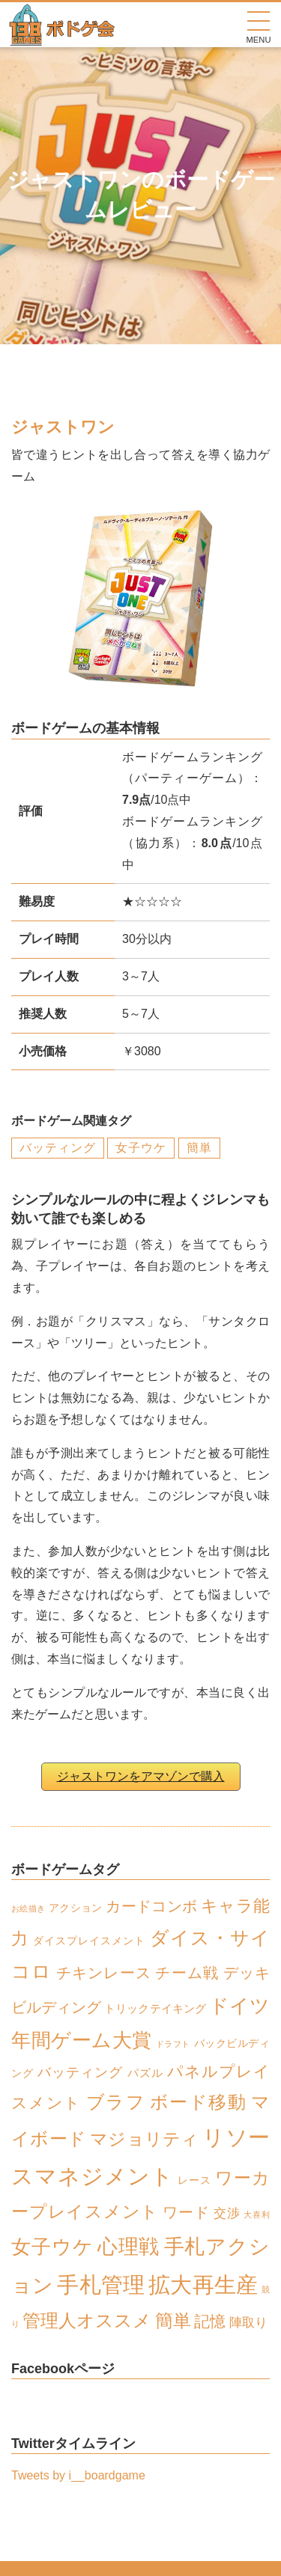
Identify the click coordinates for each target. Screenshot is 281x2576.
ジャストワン (63, 427)
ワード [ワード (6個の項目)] (186, 2212)
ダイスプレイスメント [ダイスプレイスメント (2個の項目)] (89, 1941)
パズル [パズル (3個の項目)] (145, 2072)
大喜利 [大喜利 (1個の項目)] (257, 2214)
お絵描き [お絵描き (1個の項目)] (28, 1908)
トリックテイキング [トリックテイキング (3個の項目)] (154, 2008)
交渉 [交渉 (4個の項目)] (227, 2213)
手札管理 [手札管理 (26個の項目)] (101, 2285)
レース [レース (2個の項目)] (194, 2180)
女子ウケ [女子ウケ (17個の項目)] (52, 2246)
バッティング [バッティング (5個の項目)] (80, 2072)
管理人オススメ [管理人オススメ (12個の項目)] (86, 2321)
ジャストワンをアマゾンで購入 (141, 1776)
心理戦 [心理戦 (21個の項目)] (128, 2246)
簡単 (199, 1147)
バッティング (57, 1147)
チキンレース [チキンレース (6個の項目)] (103, 1973)
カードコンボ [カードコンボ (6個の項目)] (151, 1906)
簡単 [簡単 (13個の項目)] (173, 2320)
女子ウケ (140, 1147)
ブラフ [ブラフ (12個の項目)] (115, 2102)
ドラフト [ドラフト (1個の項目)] (173, 2043)
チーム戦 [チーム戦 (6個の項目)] (187, 1973)
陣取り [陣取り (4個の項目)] (248, 2323)
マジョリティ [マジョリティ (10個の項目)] (144, 2139)
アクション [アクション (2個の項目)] (76, 1908)
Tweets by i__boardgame (78, 2475)
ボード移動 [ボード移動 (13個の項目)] (198, 2102)
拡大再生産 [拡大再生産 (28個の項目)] (203, 2284)
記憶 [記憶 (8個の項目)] (210, 2321)
